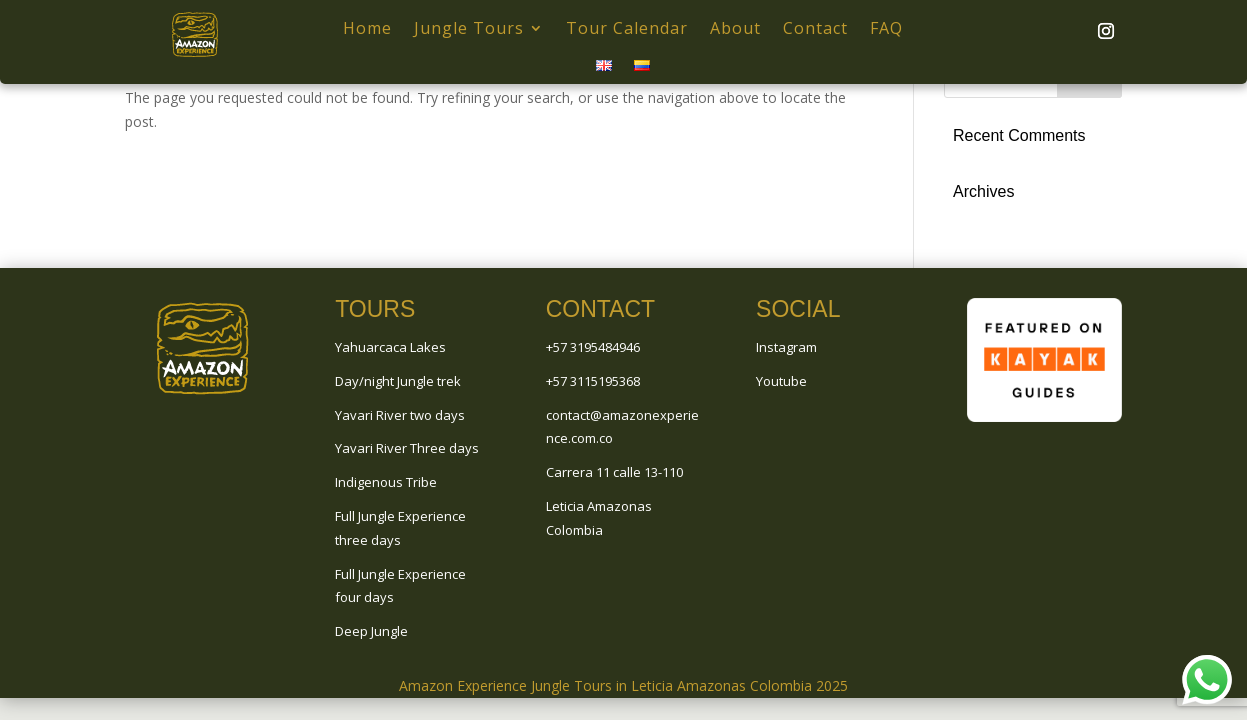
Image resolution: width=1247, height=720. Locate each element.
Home (367, 28)
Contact (815, 28)
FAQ (886, 28)
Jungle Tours (469, 28)
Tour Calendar (627, 28)
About (735, 28)
